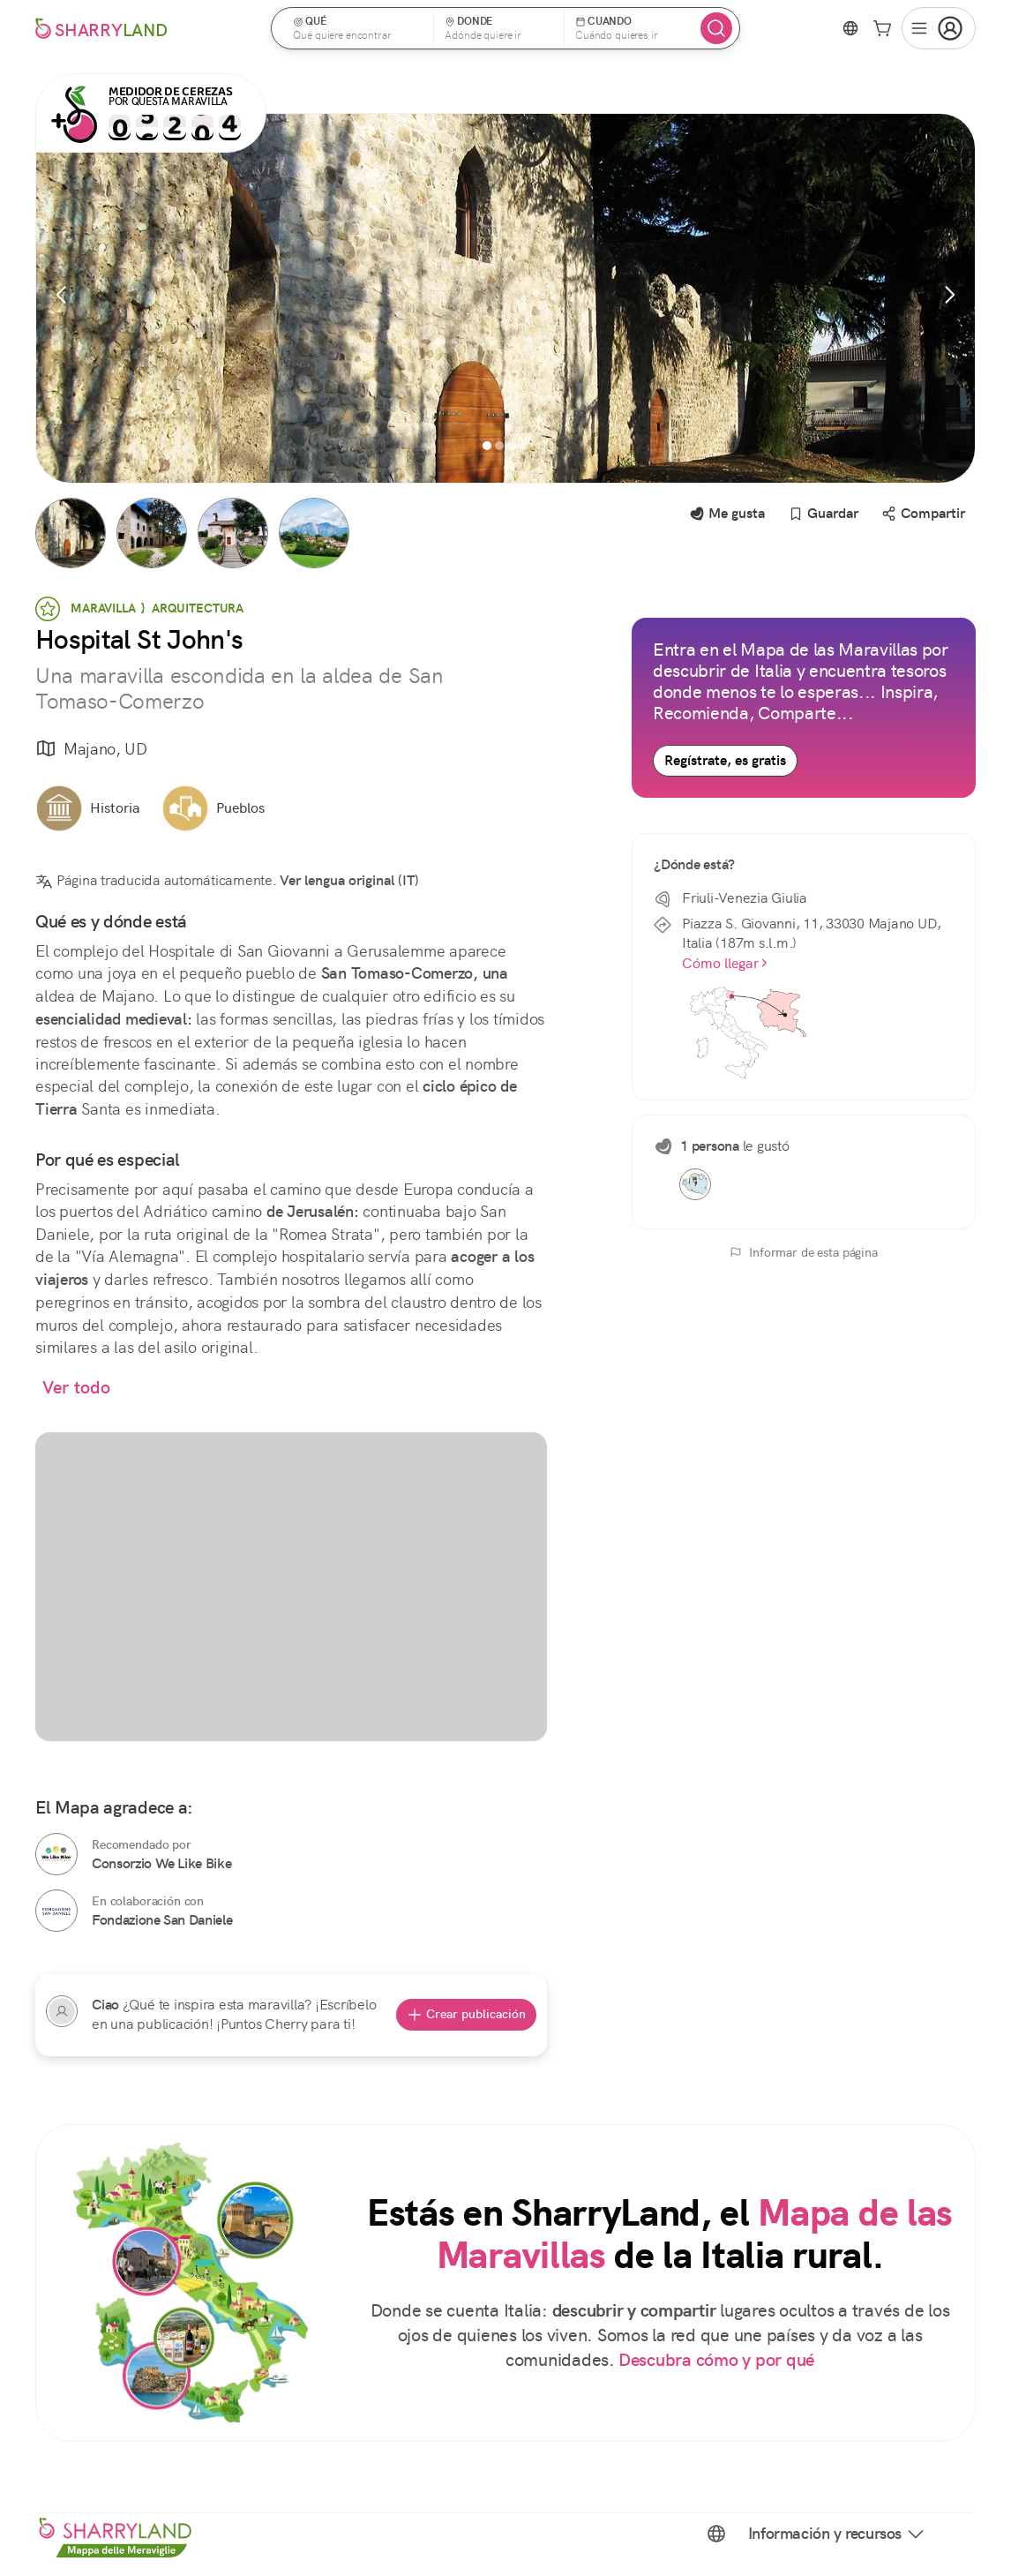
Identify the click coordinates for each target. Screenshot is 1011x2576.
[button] (358, 28)
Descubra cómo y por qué (716, 2360)
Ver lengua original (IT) (349, 880)
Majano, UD (91, 749)
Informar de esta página (804, 1252)
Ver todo (76, 1387)
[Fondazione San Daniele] (56, 1910)
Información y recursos (837, 2533)
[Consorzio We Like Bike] (56, 1854)
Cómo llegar (725, 963)
